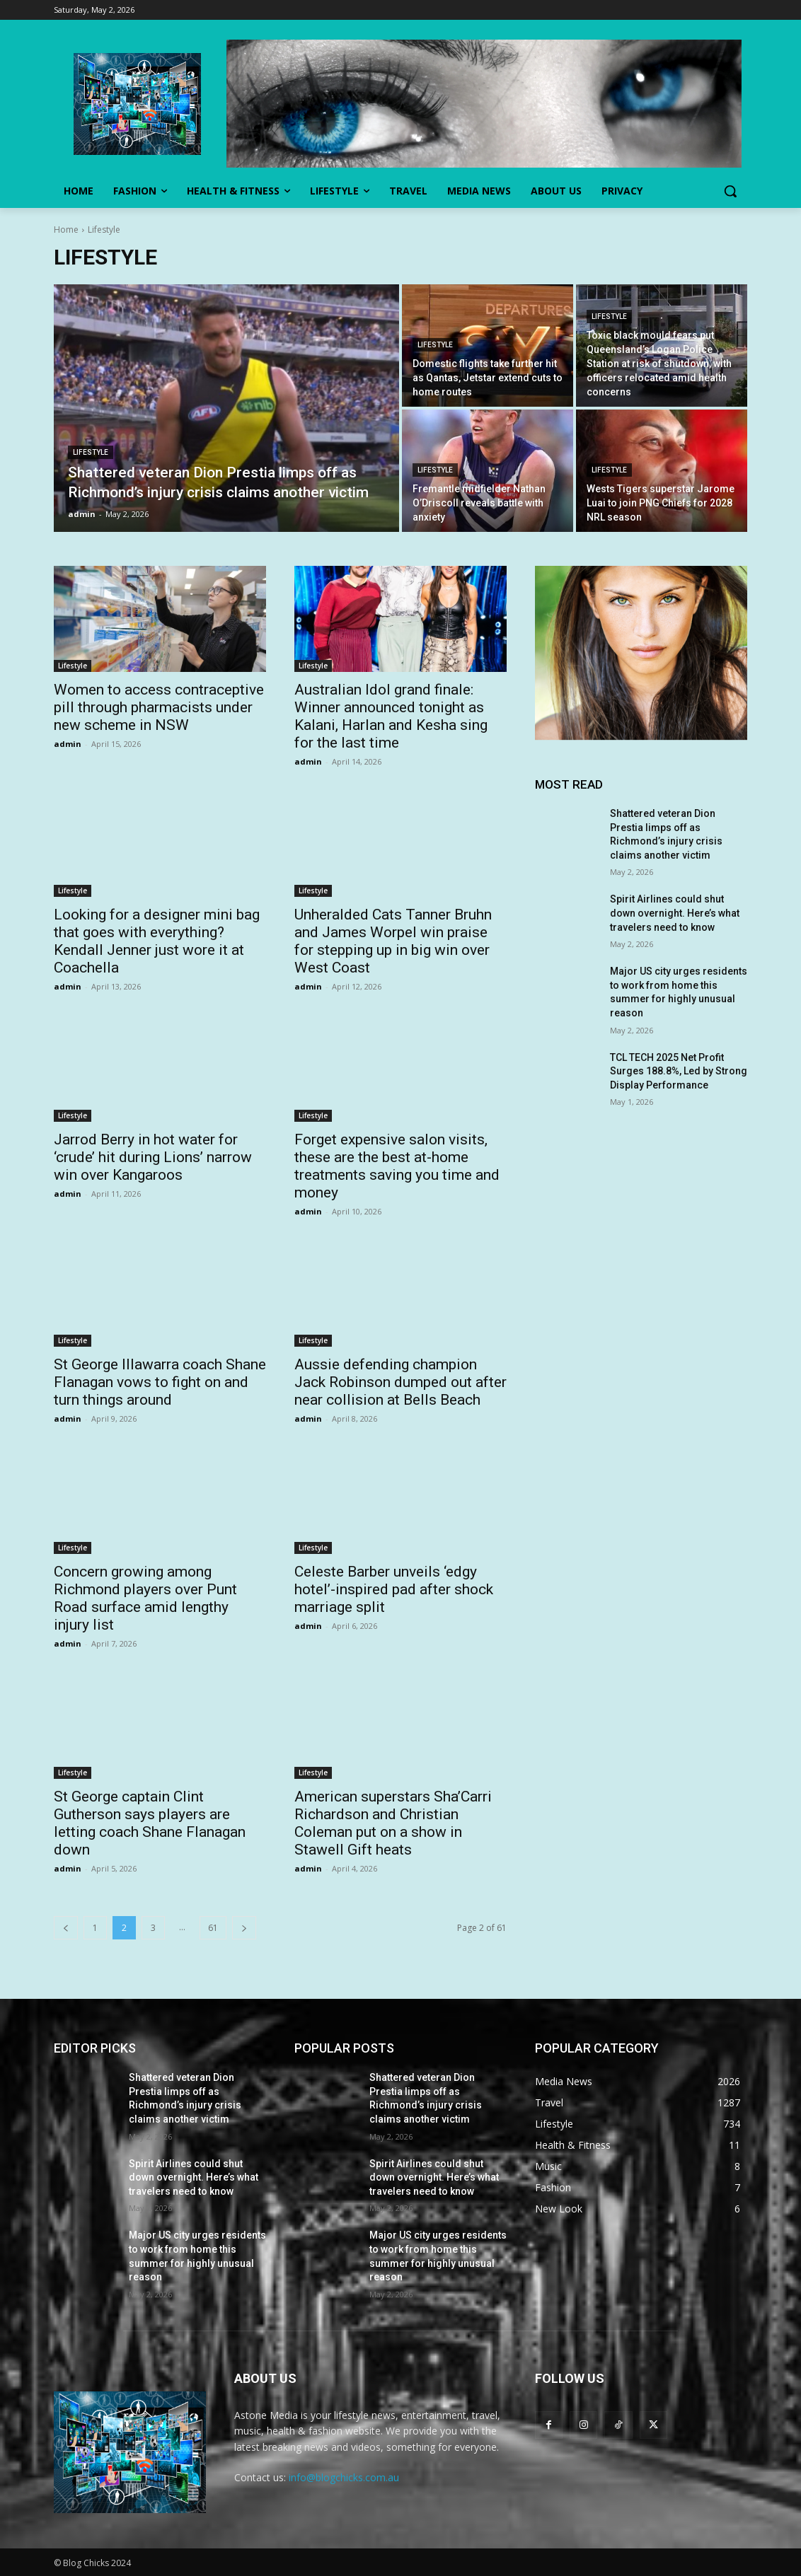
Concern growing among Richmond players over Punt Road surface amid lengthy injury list (145, 1598)
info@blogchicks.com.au (344, 2477)
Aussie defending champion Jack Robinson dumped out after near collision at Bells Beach (400, 1382)
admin (67, 743)
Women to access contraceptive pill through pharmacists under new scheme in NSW (159, 707)
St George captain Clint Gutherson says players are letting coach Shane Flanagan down (150, 1823)
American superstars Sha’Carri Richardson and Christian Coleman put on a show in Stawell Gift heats (393, 1823)
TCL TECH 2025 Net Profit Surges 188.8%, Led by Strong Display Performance (678, 1071)
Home (66, 230)
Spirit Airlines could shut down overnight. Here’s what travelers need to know (674, 912)
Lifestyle (90, 452)
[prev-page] (66, 1927)
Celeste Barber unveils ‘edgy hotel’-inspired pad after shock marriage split (393, 1589)
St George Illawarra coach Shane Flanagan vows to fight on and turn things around (160, 1382)
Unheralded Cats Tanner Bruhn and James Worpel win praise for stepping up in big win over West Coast (393, 941)
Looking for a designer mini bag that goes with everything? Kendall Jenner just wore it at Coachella (157, 941)
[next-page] (244, 1927)
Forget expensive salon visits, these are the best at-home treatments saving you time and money (397, 1166)
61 (213, 1928)
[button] (730, 191)
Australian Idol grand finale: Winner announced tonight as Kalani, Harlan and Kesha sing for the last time (391, 716)
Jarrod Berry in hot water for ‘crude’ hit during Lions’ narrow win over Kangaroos (153, 1157)
